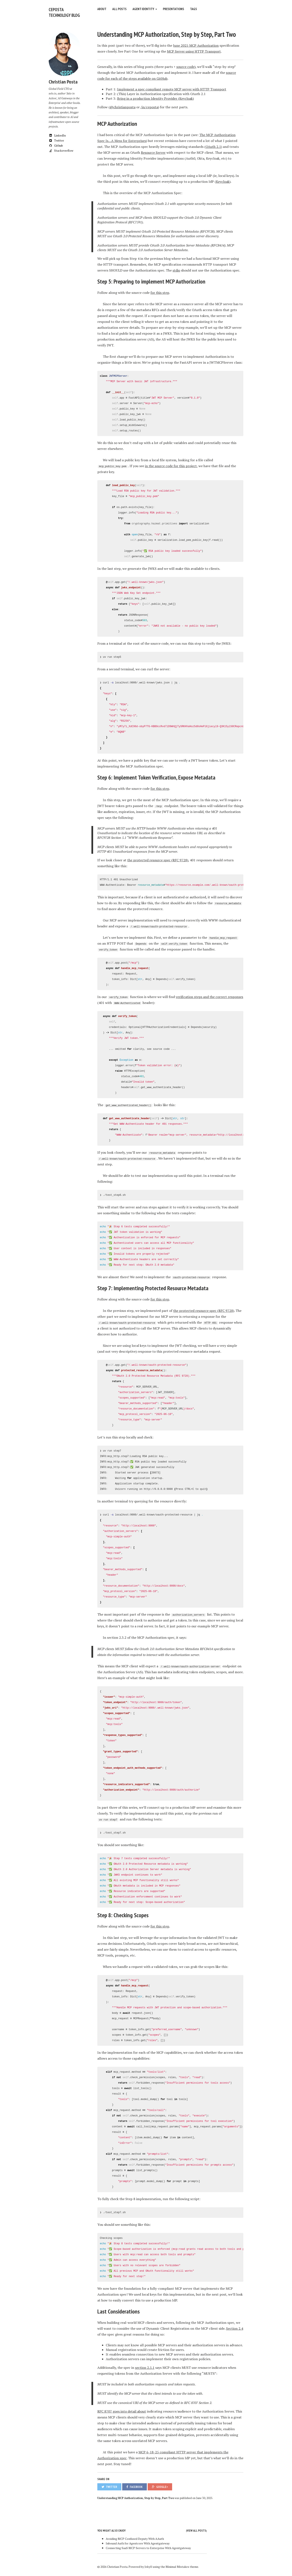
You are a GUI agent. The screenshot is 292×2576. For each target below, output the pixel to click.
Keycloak (222, 178)
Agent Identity (145, 9)
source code (185, 63)
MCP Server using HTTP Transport (194, 48)
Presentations (173, 9)
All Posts (119, 9)
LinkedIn (57, 132)
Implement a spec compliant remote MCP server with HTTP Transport (171, 86)
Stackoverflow (61, 148)
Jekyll (148, 2564)
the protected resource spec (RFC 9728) (157, 857)
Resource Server (153, 149)
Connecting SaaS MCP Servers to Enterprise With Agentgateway (148, 2545)
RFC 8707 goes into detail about (121, 2408)
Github (56, 143)
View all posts (196, 2528)
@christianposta (122, 104)
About (101, 9)
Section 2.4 (234, 2325)
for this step (159, 289)
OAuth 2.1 (213, 143)
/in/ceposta (149, 104)
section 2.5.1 (144, 2364)
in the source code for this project (171, 463)
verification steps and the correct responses (209, 994)
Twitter (56, 137)
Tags (193, 9)
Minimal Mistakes (177, 2564)
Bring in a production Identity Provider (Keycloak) (155, 95)
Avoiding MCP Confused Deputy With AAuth (135, 2536)
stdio (176, 267)
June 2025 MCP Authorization (196, 42)
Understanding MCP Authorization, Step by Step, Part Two (166, 31)
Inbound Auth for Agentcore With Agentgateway (138, 2540)
